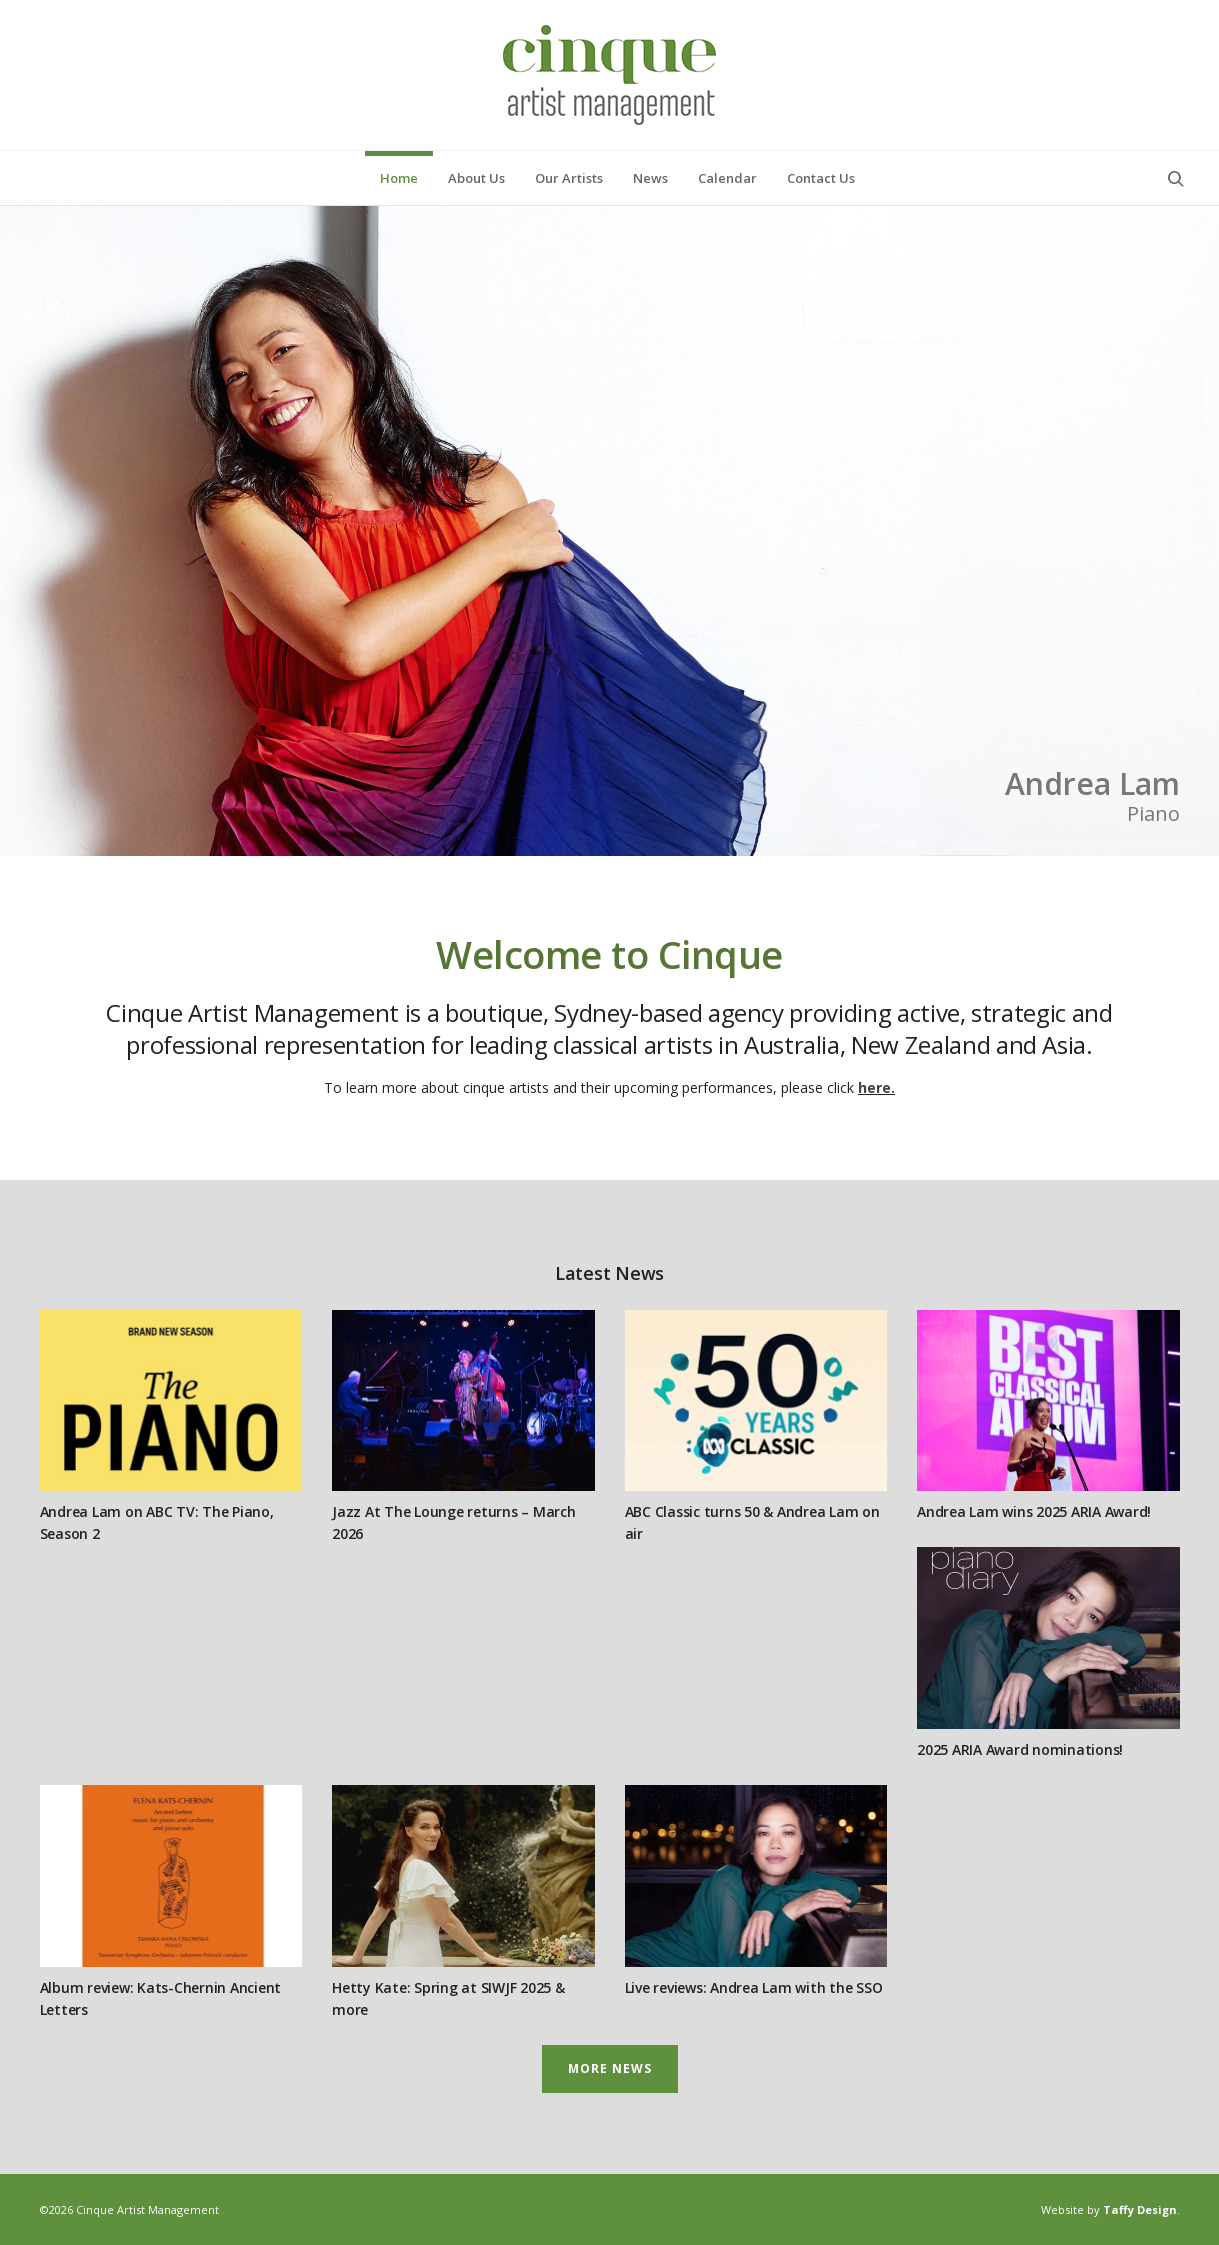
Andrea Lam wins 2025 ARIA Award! (1034, 1511)
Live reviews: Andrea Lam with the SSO (754, 1987)
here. (876, 1087)
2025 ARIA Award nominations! (1020, 1749)
